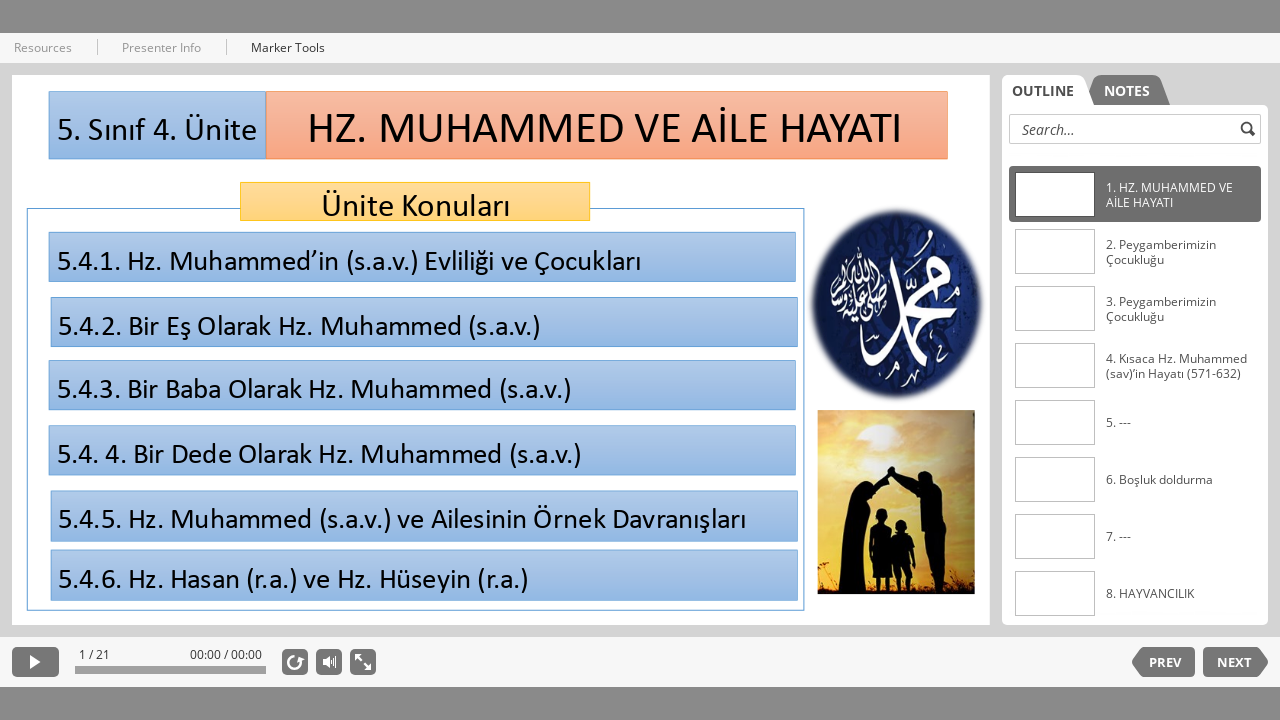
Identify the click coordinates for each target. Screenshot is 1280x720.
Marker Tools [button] (288, 47)
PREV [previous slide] (1165, 662)
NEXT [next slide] (1234, 662)
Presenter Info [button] (161, 47)
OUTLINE (1043, 90)
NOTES (1127, 90)
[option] (1135, 194)
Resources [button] (43, 47)
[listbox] (1135, 384)
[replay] (295, 662)
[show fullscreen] (363, 662)
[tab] (1048, 90)
